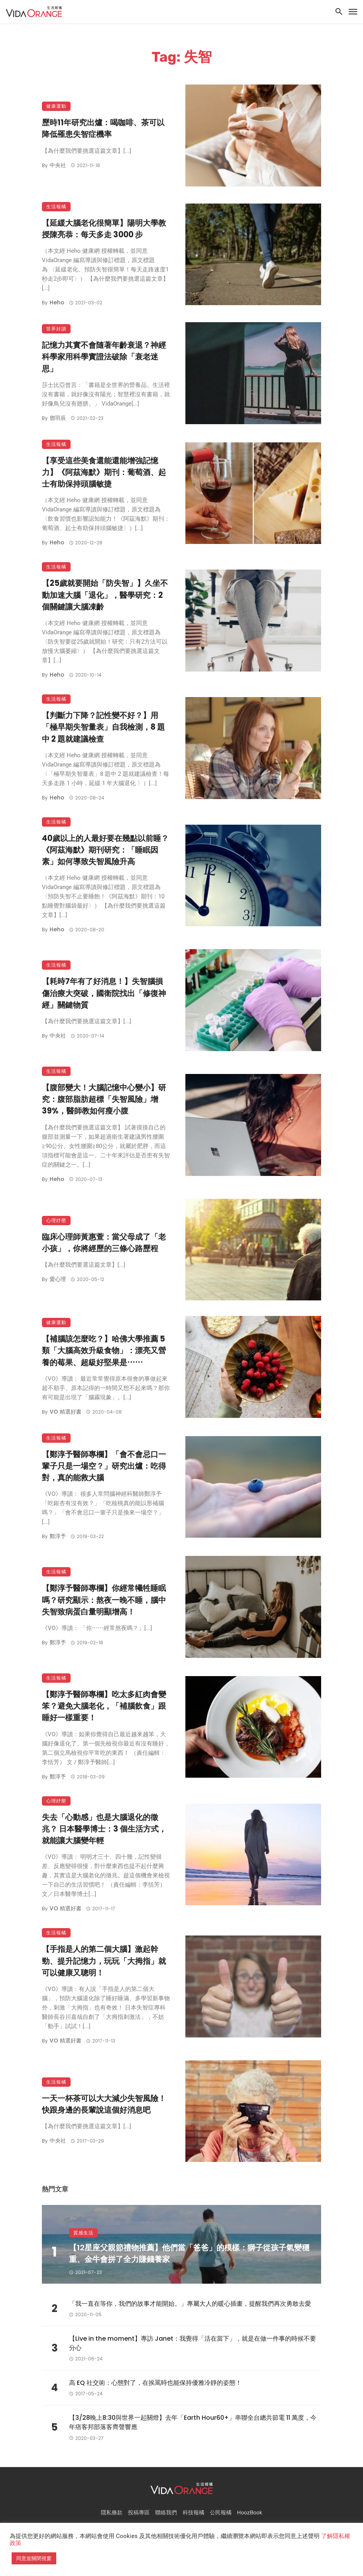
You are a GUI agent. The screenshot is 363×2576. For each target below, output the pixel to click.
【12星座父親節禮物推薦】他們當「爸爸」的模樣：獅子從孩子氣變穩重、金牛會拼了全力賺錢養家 (189, 2253)
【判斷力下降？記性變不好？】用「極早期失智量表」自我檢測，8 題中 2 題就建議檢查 (103, 727)
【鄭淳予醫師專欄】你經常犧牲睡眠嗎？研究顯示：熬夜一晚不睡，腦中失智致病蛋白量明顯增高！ (104, 1600)
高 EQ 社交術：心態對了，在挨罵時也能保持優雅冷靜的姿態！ (155, 2382)
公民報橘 (221, 2512)
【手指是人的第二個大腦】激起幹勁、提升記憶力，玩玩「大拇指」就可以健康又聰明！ (104, 1961)
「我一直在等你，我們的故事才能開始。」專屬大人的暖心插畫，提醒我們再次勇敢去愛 (190, 2303)
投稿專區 (139, 2512)
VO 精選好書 (65, 1412)
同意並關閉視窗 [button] (34, 2558)
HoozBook (249, 2512)
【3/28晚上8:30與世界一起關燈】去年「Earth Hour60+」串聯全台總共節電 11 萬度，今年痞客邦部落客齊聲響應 (192, 2422)
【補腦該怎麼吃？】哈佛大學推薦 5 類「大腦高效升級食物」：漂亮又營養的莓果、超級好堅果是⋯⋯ (104, 1350)
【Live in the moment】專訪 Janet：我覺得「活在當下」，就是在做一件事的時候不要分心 (192, 2343)
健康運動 (56, 106)
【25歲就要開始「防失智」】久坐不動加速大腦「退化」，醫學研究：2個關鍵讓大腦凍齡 (105, 595)
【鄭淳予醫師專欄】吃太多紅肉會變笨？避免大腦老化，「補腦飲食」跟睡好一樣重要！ (104, 1706)
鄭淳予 (58, 1536)
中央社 (58, 165)
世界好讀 (56, 328)
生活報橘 (56, 206)
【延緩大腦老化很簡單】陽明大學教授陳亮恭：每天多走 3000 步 (104, 229)
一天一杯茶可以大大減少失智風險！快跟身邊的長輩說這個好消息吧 (104, 2104)
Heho (57, 302)
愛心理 (58, 1279)
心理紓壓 (56, 1220)
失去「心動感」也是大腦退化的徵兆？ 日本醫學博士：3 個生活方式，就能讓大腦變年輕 (104, 1829)
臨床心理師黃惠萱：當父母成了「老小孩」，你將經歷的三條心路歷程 (104, 1242)
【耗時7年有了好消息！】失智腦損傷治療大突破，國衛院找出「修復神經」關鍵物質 (104, 993)
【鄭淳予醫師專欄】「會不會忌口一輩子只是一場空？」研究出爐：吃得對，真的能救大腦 (104, 1466)
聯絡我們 (166, 2512)
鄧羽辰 (58, 418)
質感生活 (83, 2232)
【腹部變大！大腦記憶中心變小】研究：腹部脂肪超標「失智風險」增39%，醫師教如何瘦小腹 (104, 1099)
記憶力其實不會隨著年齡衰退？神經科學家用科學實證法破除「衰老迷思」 (104, 357)
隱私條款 (112, 2512)
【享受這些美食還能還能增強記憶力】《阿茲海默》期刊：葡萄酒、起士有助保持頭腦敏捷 (104, 472)
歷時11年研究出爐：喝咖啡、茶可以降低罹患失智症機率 (103, 128)
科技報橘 (193, 2512)
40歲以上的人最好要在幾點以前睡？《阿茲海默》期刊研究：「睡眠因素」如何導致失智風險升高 (105, 850)
